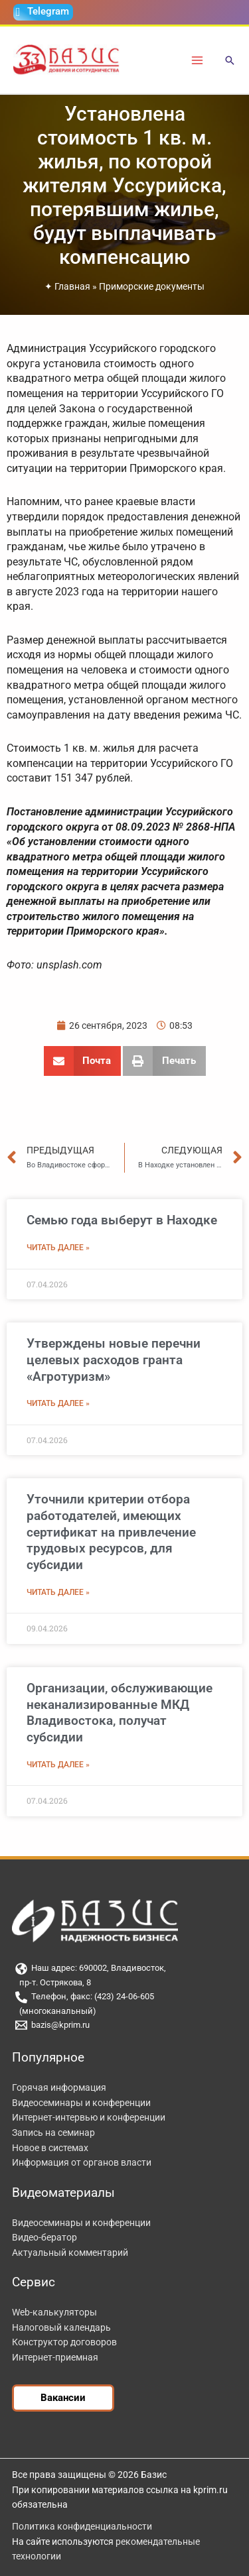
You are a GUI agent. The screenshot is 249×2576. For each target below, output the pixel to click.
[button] (230, 61)
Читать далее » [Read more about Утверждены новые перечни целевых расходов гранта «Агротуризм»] (58, 1403)
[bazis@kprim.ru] (124, 2025)
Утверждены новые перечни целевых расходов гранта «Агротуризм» (114, 1359)
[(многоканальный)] (124, 2011)
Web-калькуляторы (54, 2312)
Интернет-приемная (55, 2357)
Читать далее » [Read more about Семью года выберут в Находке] (58, 1247)
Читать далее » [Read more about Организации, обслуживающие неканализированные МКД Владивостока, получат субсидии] (58, 1764)
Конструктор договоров (64, 2342)
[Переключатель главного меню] (197, 60)
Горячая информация (59, 2087)
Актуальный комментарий (70, 2252)
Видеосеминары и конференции (81, 2102)
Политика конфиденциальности (82, 2526)
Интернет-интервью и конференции (88, 2117)
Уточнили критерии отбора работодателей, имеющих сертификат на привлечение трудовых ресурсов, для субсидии (111, 1532)
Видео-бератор (44, 2237)
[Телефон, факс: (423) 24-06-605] (124, 1997)
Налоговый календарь (61, 2327)
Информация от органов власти (81, 2162)
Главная (72, 286)
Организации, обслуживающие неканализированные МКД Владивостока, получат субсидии (119, 1712)
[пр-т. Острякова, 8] (124, 1983)
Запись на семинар (53, 2132)
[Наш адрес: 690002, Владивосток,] (124, 1969)
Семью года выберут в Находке (122, 1220)
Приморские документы (152, 286)
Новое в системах (50, 2147)
